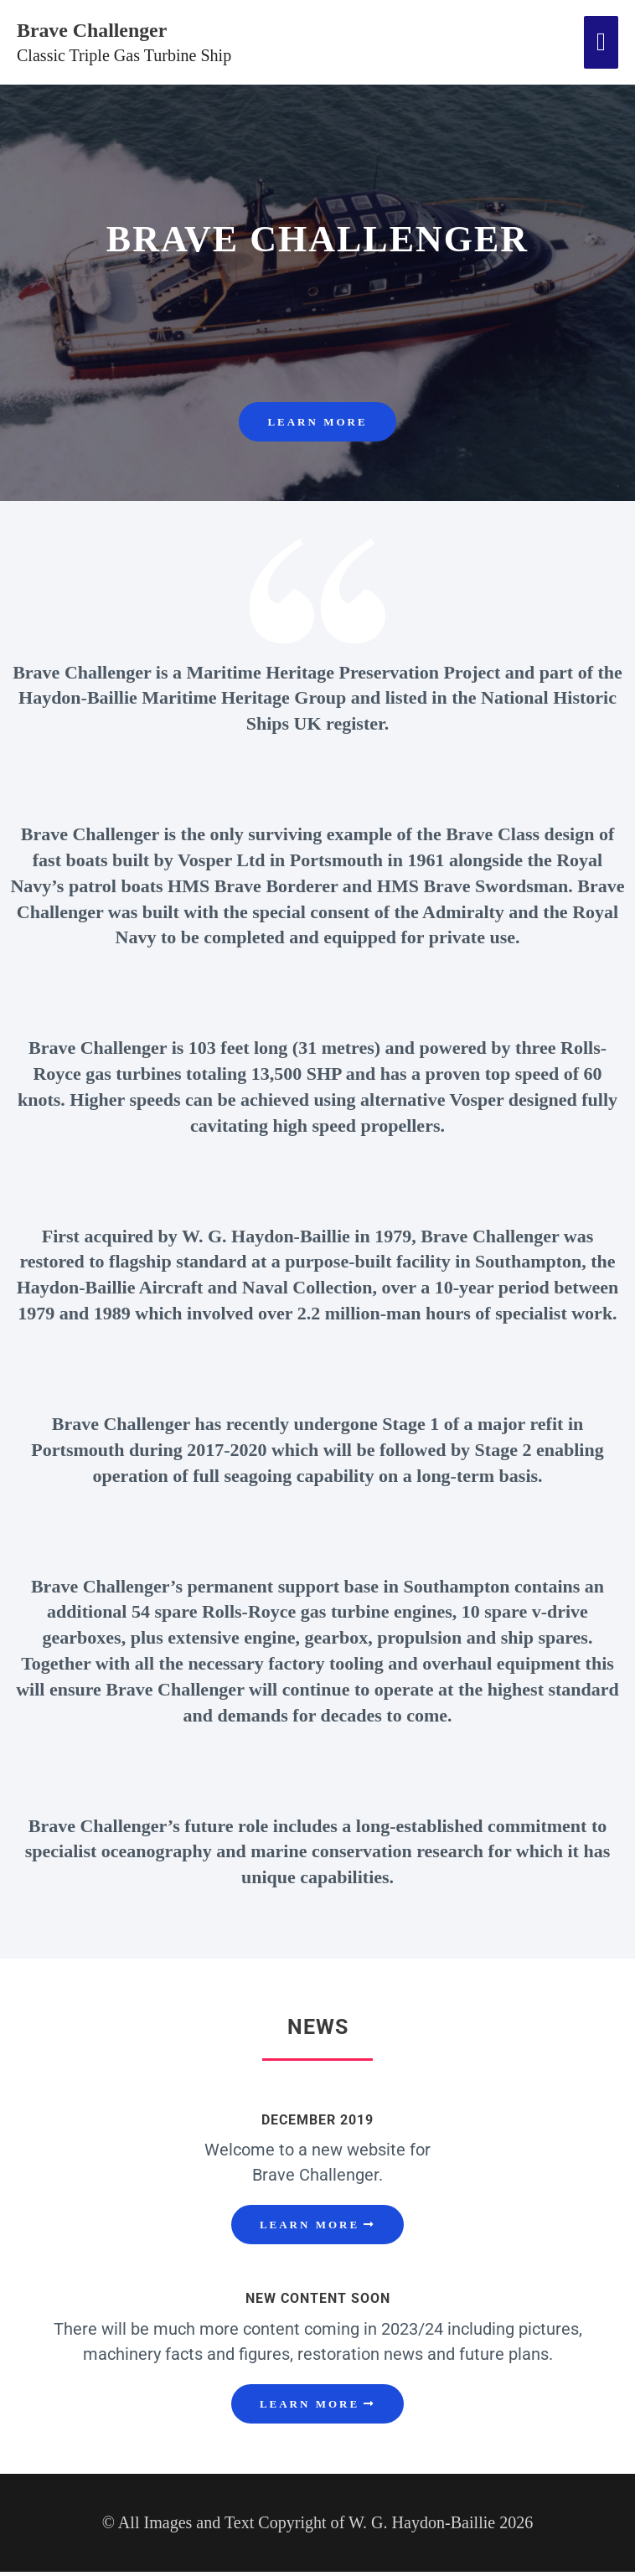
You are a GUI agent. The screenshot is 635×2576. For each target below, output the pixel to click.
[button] (317, 2228)
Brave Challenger (109, 31)
